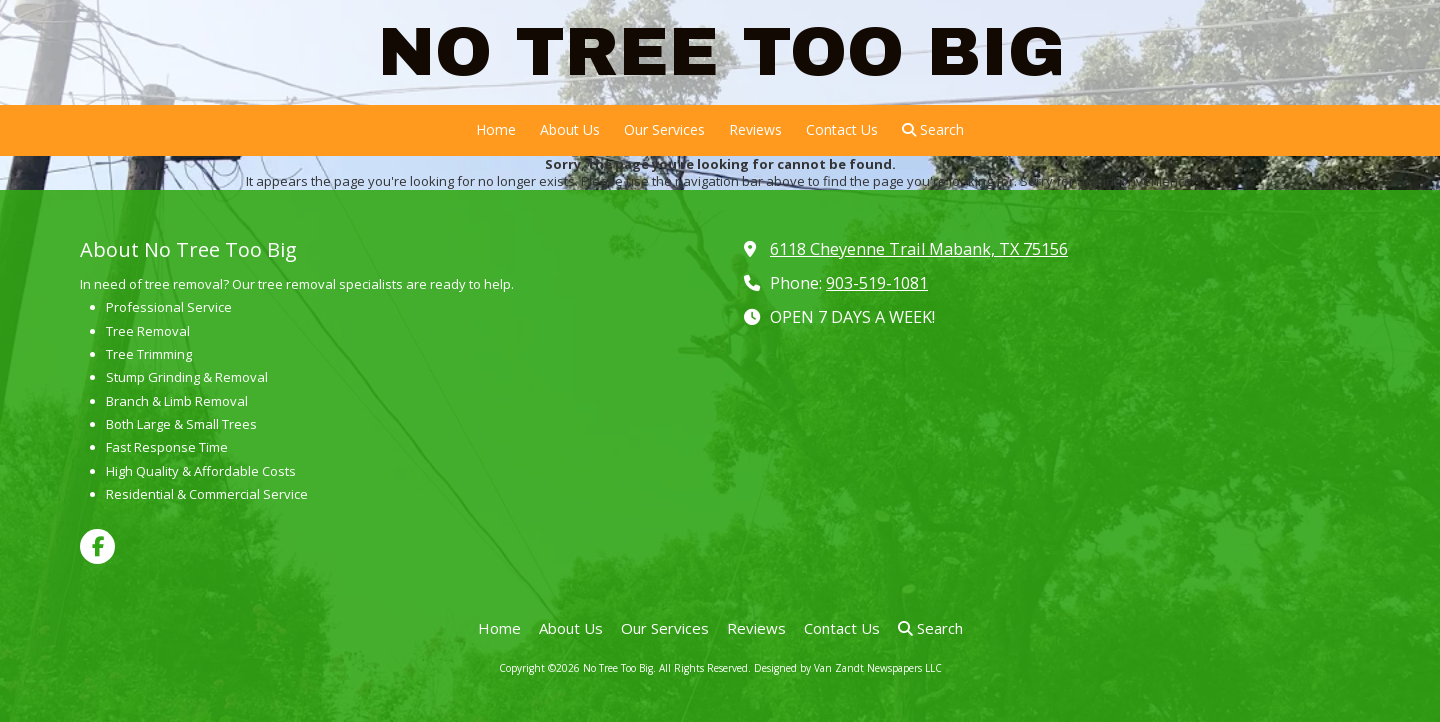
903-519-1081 (877, 283)
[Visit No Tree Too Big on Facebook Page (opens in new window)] (97, 546)
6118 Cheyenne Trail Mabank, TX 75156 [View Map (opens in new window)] (919, 249)
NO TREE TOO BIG (721, 51)
